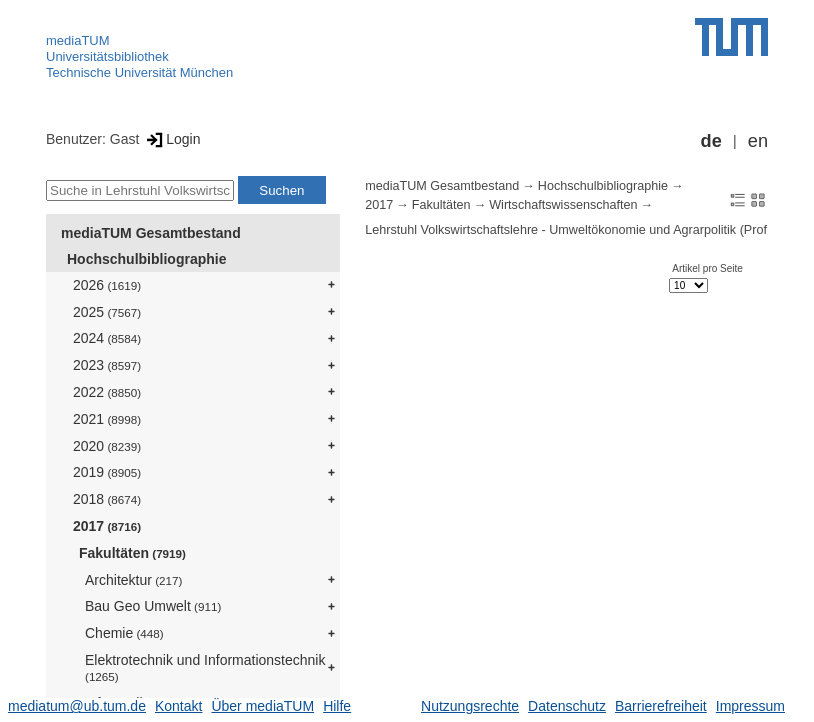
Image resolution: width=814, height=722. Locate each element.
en (758, 141)
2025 (107, 312)
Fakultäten (132, 553)
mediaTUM (78, 40)
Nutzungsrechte (470, 706)
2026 (107, 285)
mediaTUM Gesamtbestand (151, 233)
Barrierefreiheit (661, 706)
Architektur (133, 580)
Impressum (750, 706)
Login (171, 139)
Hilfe (337, 706)
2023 (107, 365)
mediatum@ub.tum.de (77, 706)
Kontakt (178, 706)
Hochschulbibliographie (146, 259)
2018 (107, 499)
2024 (107, 338)
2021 (107, 419)
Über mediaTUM (262, 706)
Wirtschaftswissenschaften (563, 205)
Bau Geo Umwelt (153, 606)
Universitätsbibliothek (107, 56)
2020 (107, 446)
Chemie (124, 633)
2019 (107, 472)
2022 (107, 392)
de (711, 141)
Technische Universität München (139, 72)
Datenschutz (567, 706)
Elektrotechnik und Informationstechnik (205, 667)
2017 (107, 526)
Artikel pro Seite (707, 268)
